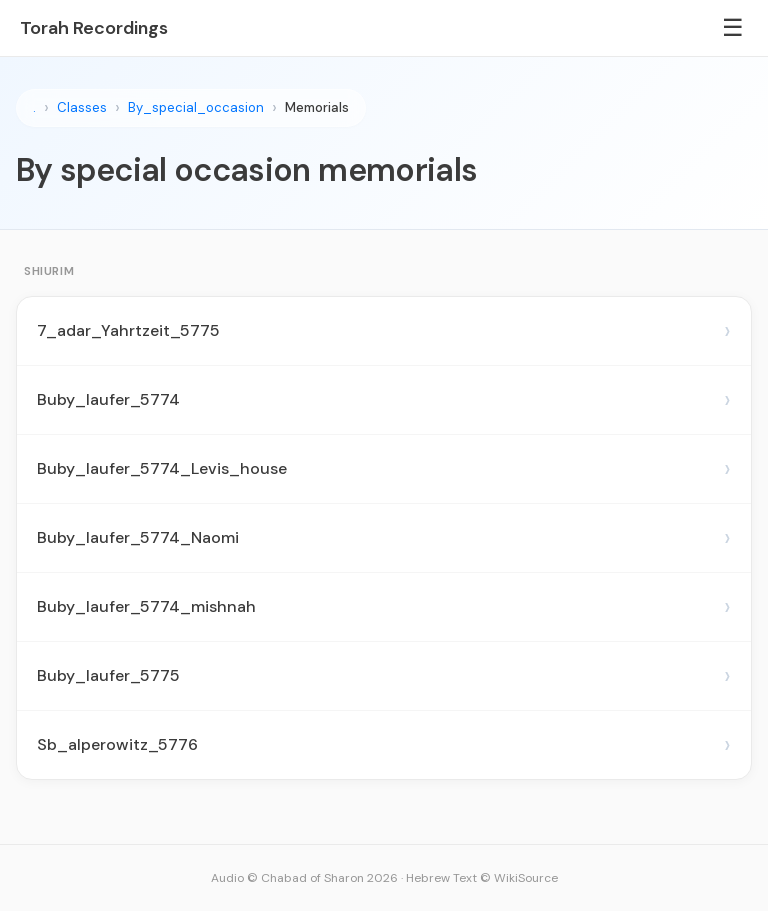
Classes (82, 107)
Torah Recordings (94, 28)
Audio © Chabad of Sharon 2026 (304, 878)
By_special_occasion (196, 107)
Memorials (317, 107)
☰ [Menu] (733, 27)
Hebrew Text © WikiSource (482, 878)
